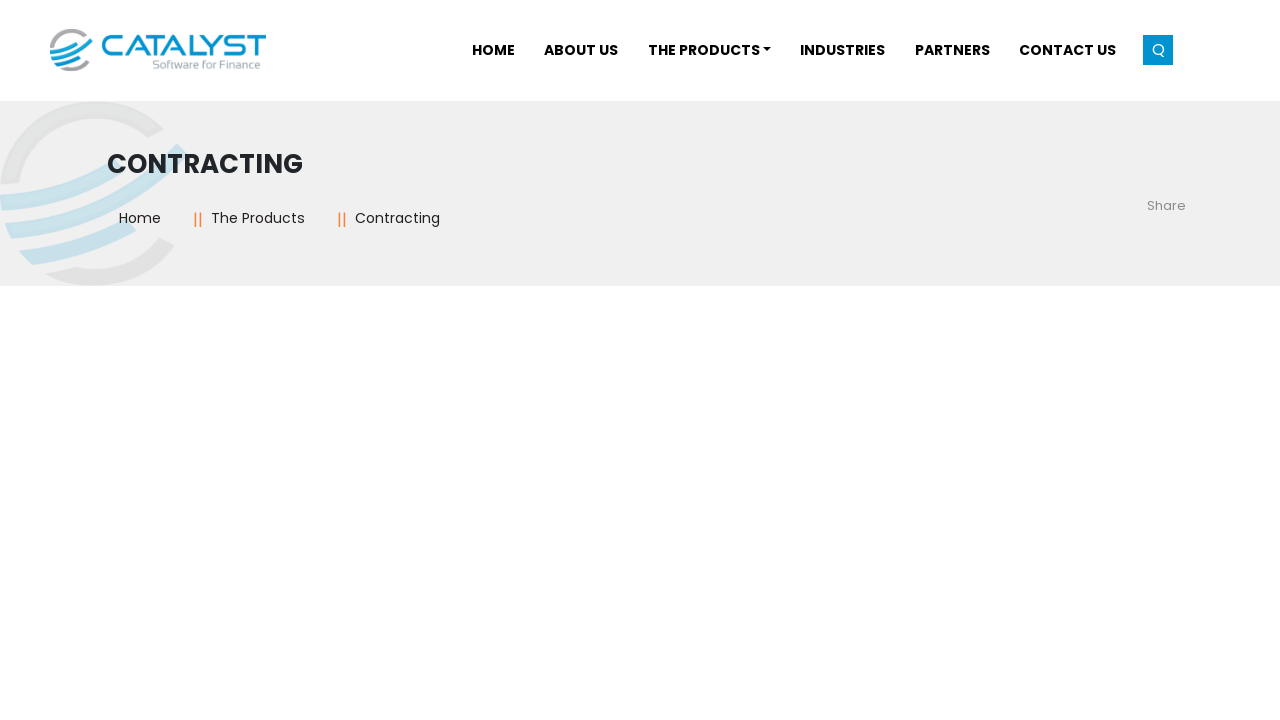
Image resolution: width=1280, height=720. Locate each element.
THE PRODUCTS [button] (704, 50)
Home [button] (493, 50)
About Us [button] (581, 50)
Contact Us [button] (1067, 50)
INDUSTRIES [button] (842, 50)
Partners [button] (952, 50)
